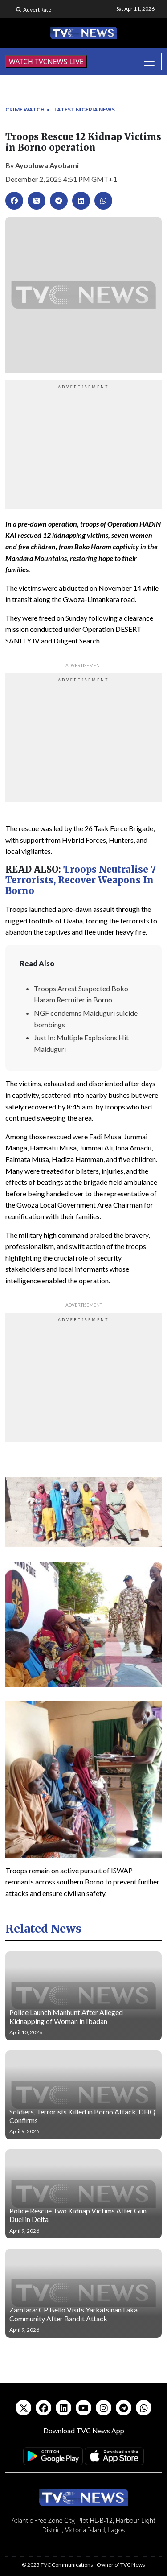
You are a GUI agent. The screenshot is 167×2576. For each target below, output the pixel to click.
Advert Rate (37, 9)
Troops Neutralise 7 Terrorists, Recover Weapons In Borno (80, 880)
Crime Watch (25, 109)
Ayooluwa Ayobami (47, 165)
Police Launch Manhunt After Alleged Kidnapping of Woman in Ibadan (66, 2016)
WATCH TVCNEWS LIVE (46, 61)
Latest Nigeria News (84, 109)
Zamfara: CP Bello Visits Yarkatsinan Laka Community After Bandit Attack (73, 2313)
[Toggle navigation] (149, 61)
